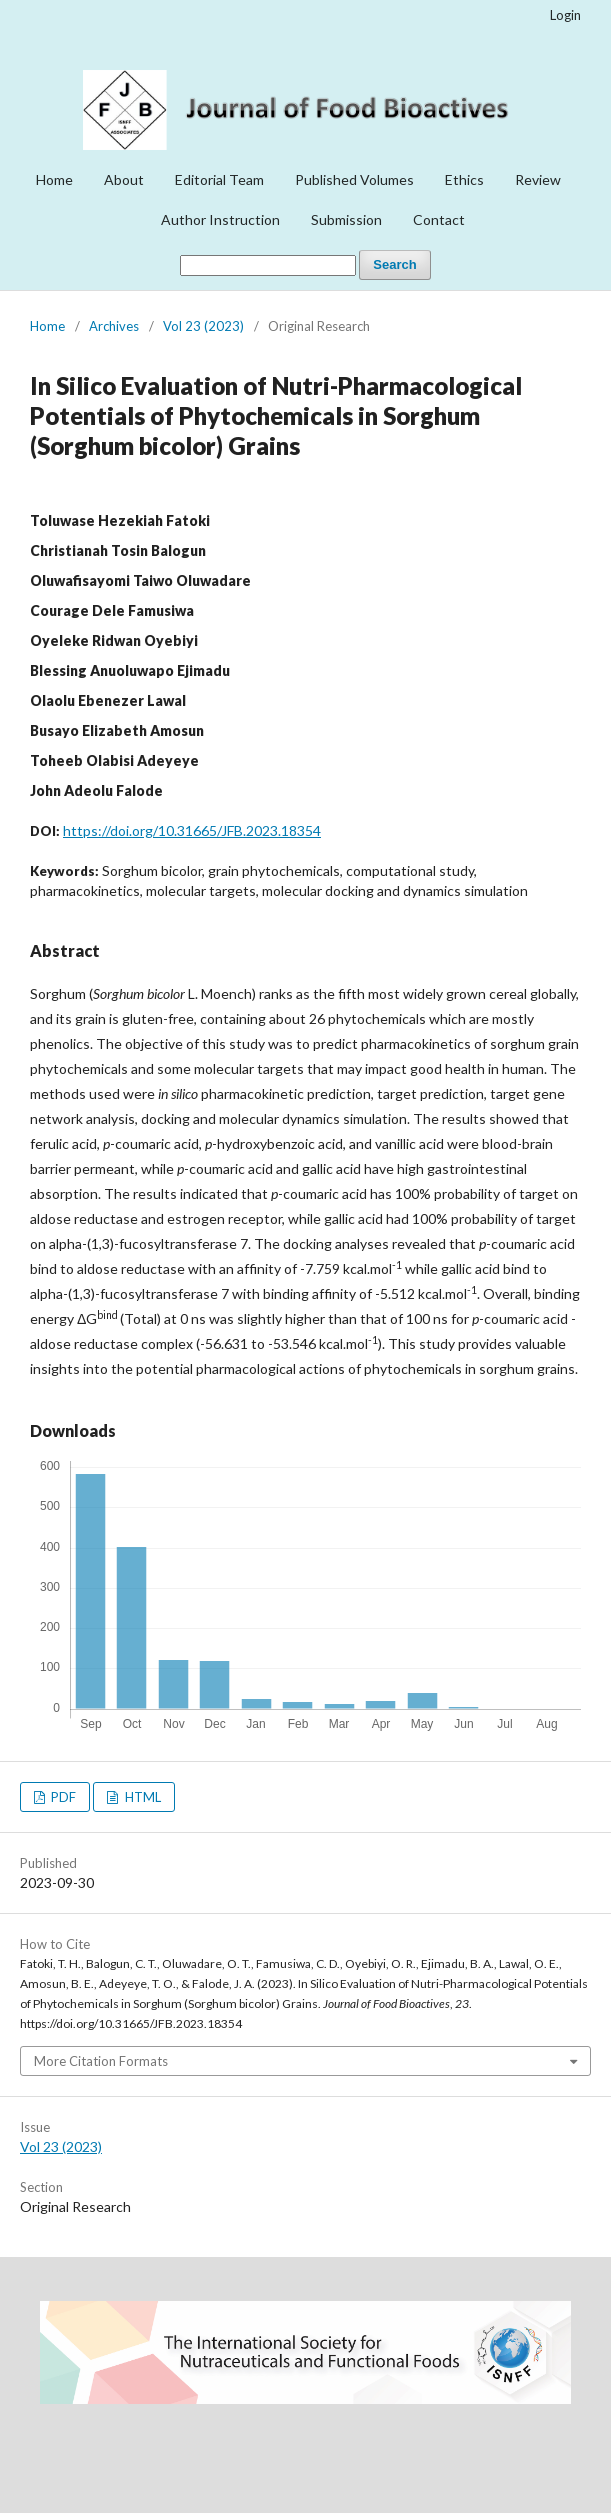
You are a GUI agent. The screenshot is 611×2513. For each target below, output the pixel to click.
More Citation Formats (101, 2061)
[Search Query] (268, 265)
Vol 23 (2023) (203, 326)
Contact (439, 219)
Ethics (464, 179)
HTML (141, 1797)
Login (565, 15)
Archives (114, 326)
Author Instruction (220, 219)
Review (538, 179)
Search (394, 264)
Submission (346, 219)
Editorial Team (219, 179)
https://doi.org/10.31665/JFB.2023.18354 (192, 830)
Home (54, 179)
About (124, 179)
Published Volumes (354, 179)
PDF (62, 1797)
